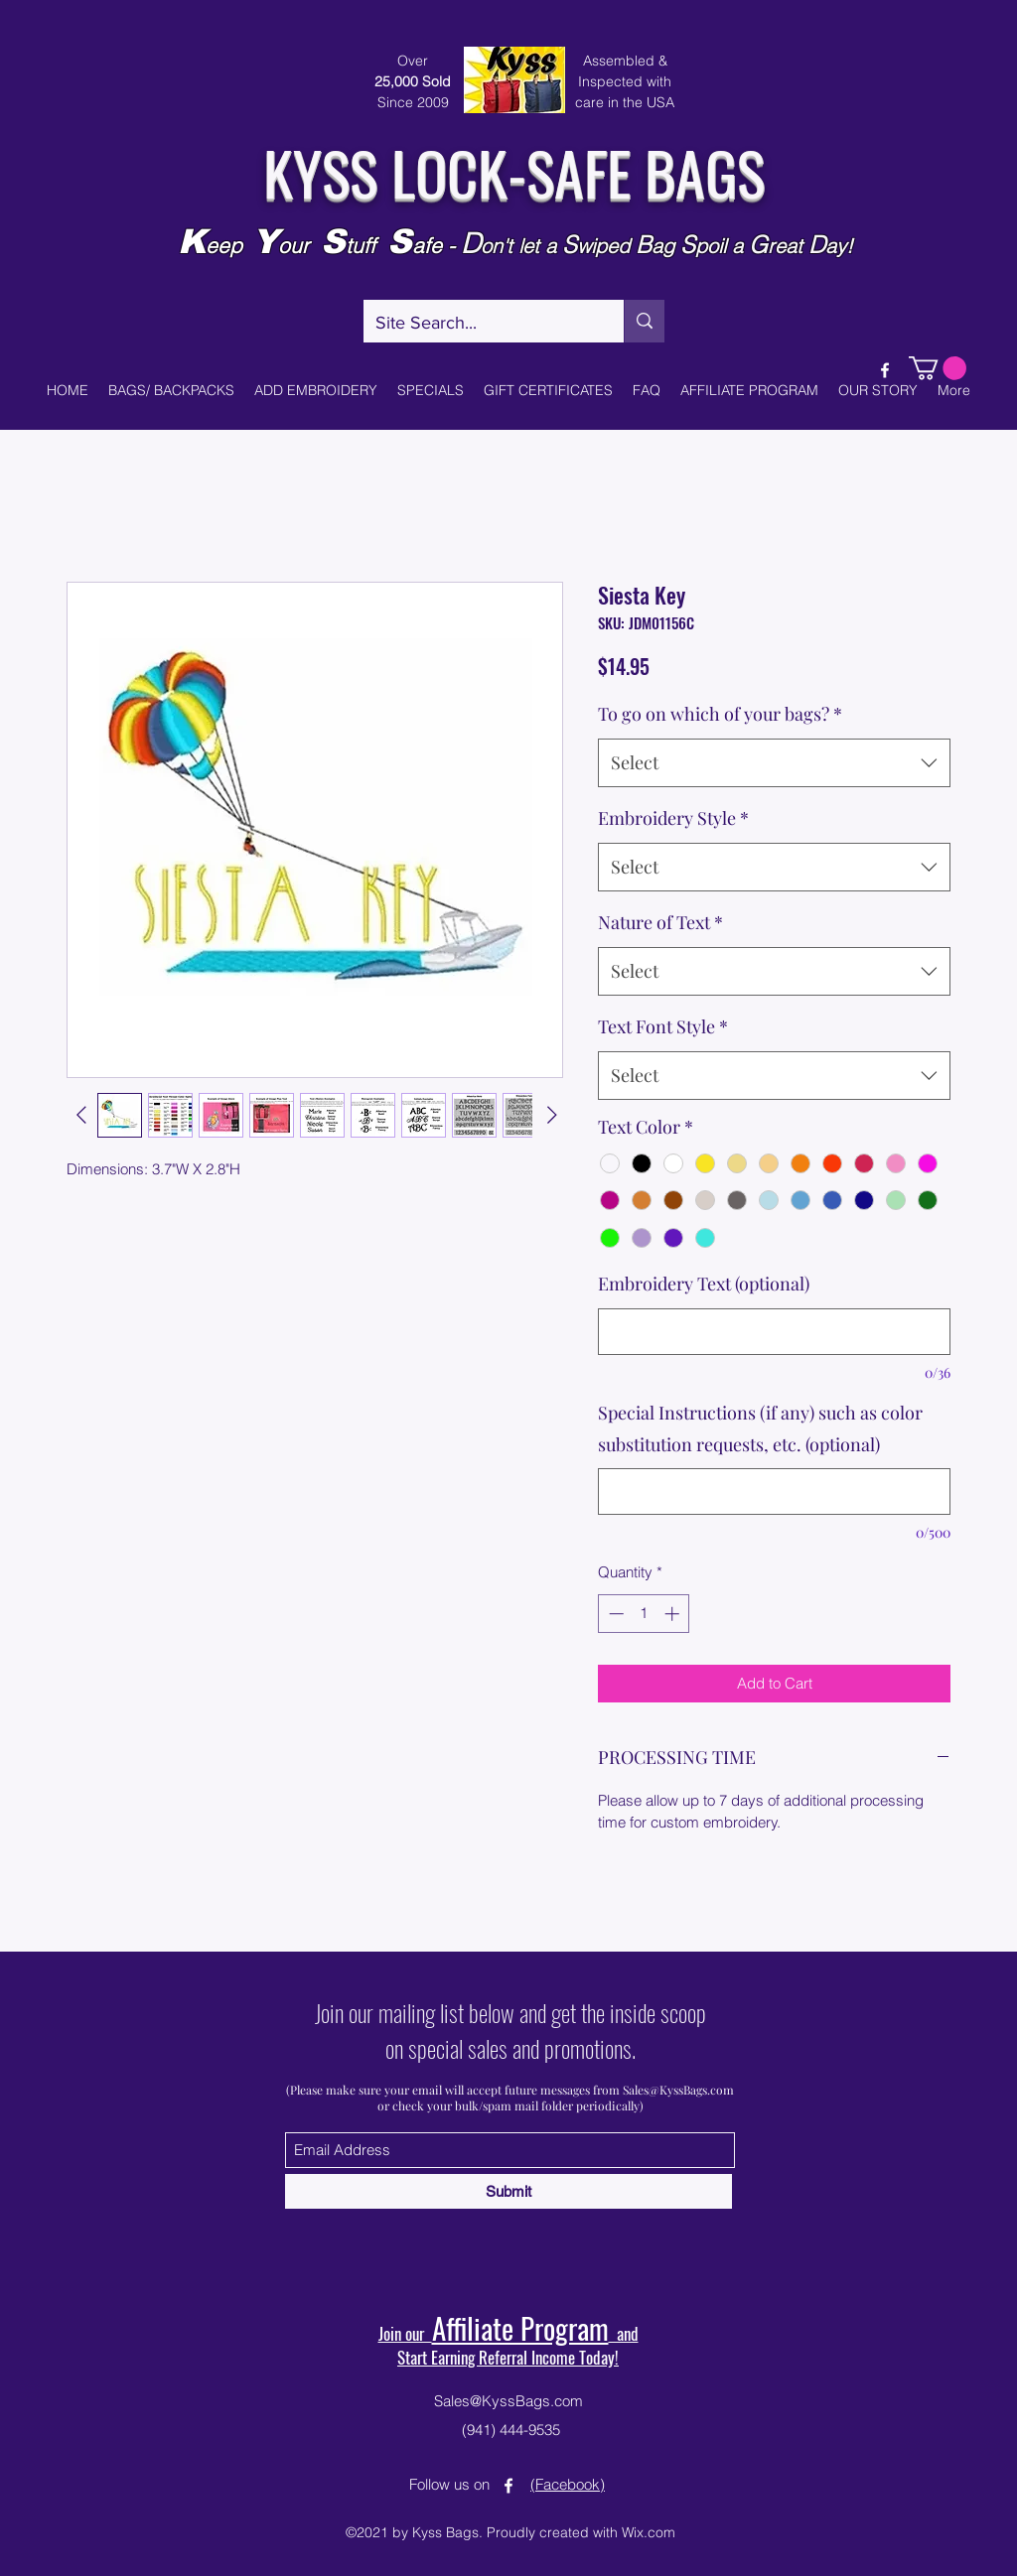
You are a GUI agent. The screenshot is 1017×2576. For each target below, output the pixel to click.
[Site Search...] (478, 323)
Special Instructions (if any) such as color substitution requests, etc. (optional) (760, 1428)
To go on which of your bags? (720, 714)
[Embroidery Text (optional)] (774, 1331)
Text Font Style (663, 1026)
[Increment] (673, 1613)
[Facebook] (885, 370)
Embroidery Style (673, 818)
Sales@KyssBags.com (678, 2090)
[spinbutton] (644, 1613)
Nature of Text (660, 922)
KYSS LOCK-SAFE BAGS (514, 171)
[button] (937, 368)
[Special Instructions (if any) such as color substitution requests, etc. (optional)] (774, 1491)
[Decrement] (614, 1613)
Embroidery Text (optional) (703, 1283)
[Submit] (508, 2191)
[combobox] (774, 763)
